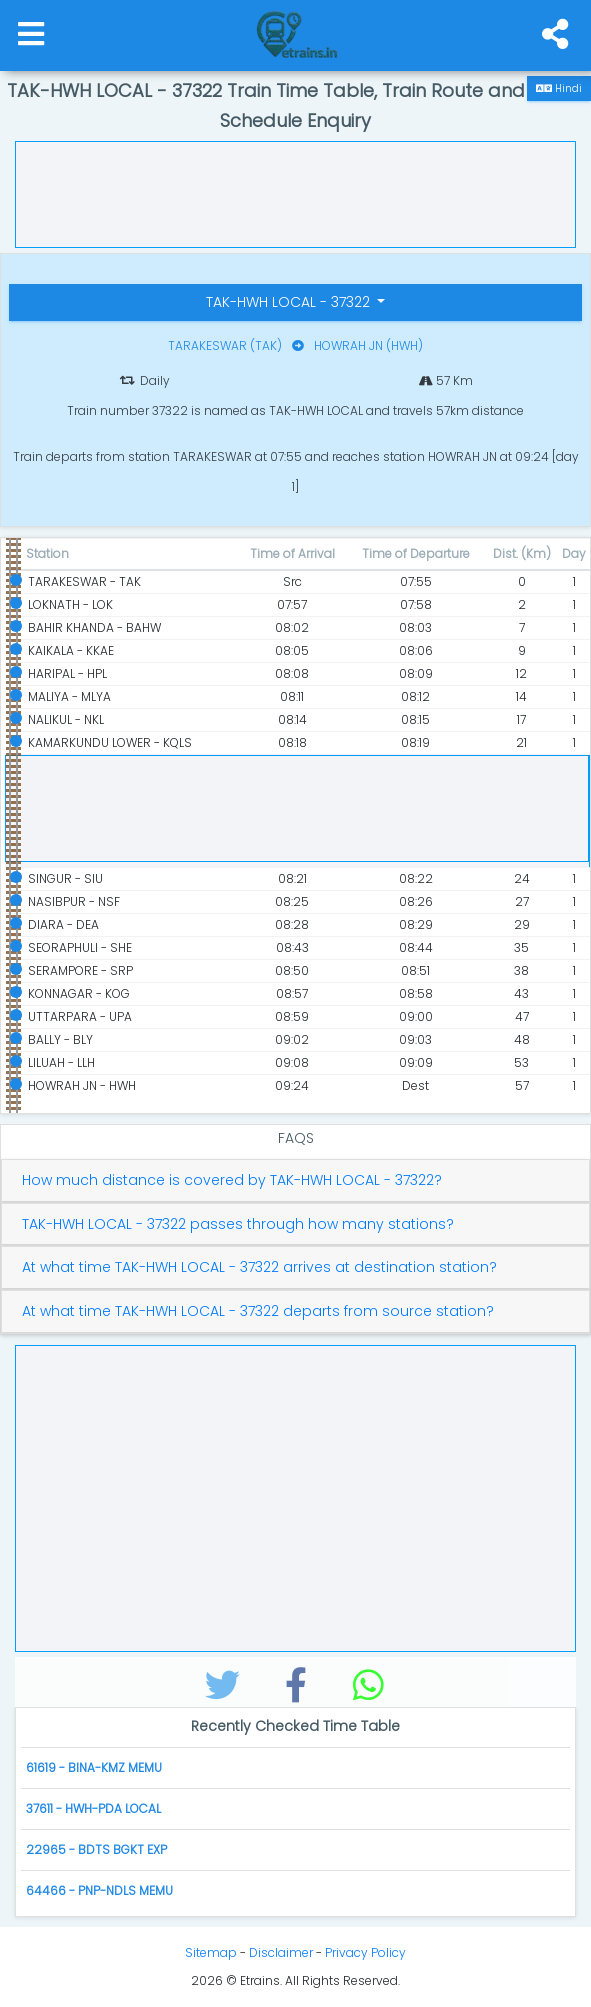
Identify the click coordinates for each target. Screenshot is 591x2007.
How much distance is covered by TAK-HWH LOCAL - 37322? (232, 1180)
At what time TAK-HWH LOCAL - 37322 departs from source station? (258, 1311)
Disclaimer (281, 1952)
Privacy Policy (365, 1952)
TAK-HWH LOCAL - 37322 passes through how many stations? (238, 1224)
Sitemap (211, 1952)
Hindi (559, 88)
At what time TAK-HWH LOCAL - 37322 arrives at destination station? (259, 1267)
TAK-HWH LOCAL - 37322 (290, 302)
